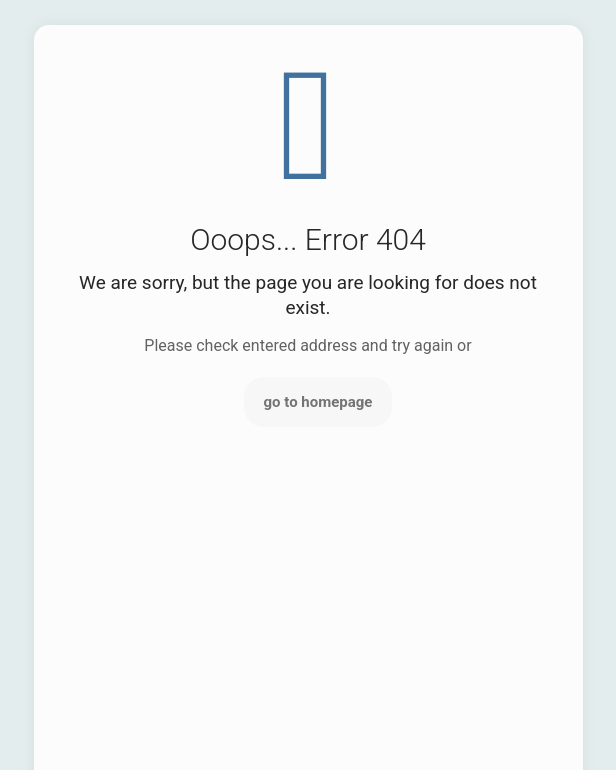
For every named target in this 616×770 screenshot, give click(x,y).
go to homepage (318, 402)
